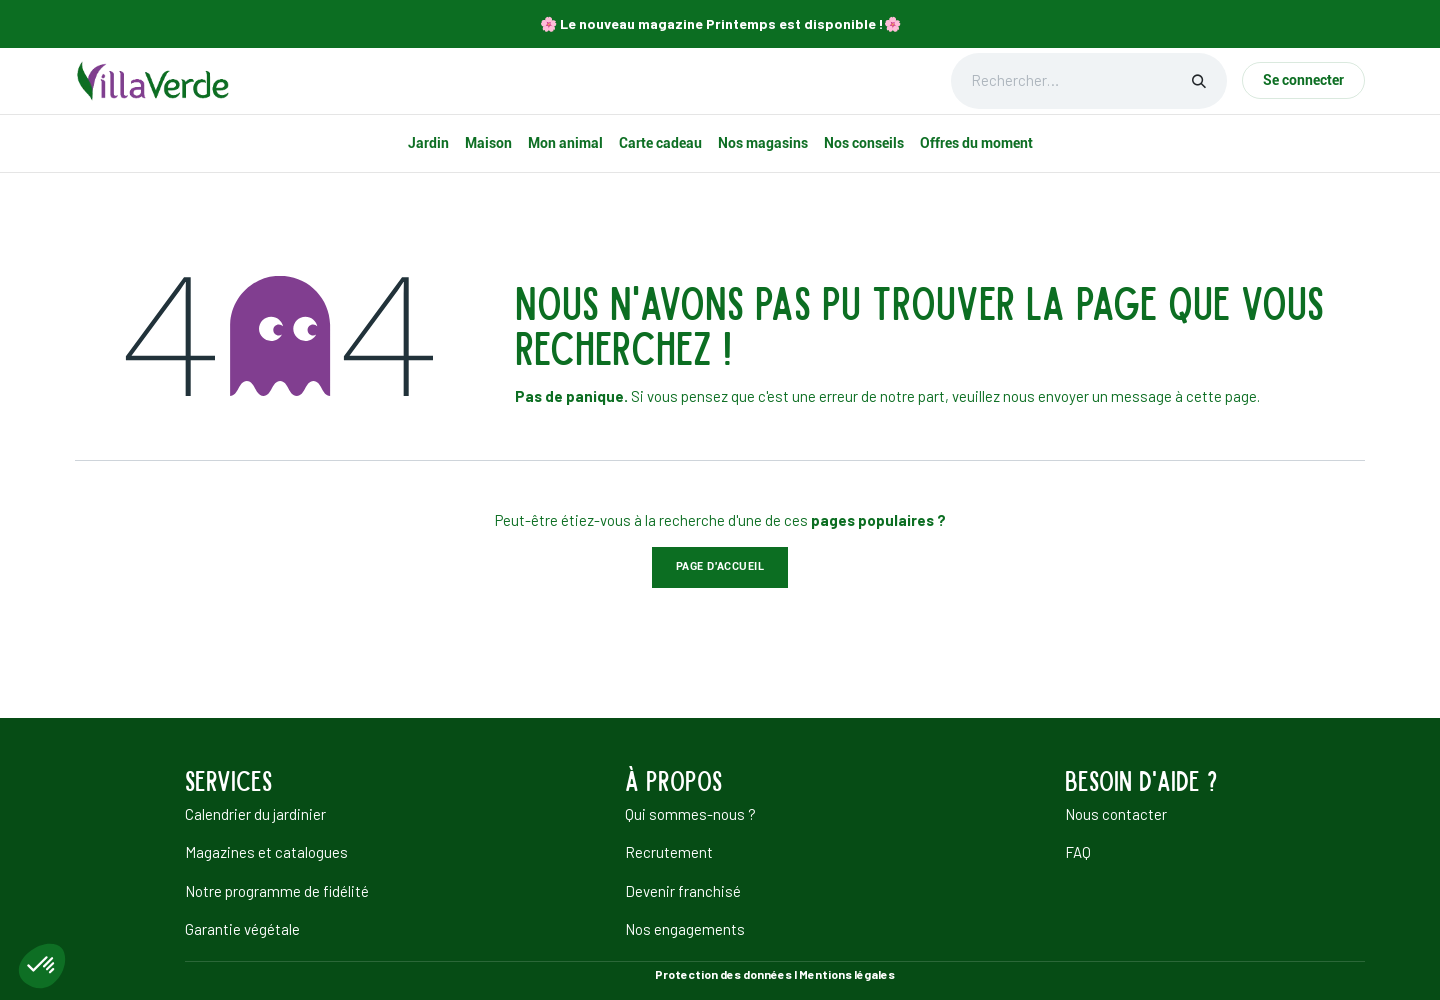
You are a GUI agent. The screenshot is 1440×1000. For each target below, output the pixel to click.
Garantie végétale (242, 929)
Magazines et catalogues (266, 852)
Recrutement (669, 852)
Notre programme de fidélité (277, 891)
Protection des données (723, 974)
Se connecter (1303, 80)
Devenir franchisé (683, 891)
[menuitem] (428, 143)
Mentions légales (847, 974)
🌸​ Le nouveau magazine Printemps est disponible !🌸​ (720, 23)
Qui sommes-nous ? (690, 814)
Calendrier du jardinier (255, 814)
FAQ (1078, 852)
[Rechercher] (1199, 81)
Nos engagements (685, 929)
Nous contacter (1116, 814)
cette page (1221, 396)
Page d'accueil (720, 566)
